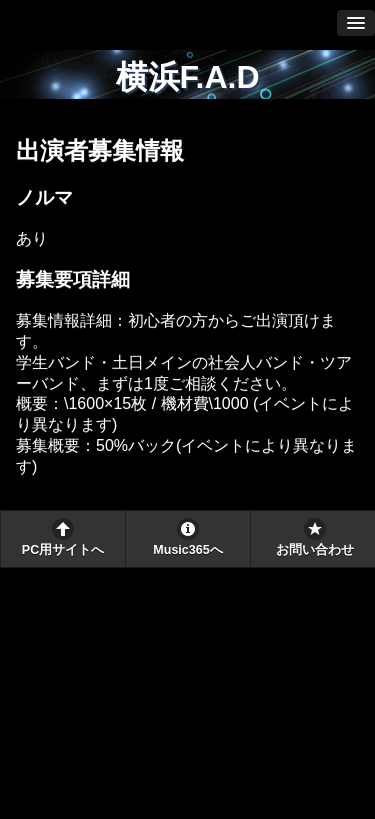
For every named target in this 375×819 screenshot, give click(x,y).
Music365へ (187, 550)
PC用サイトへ (63, 550)
